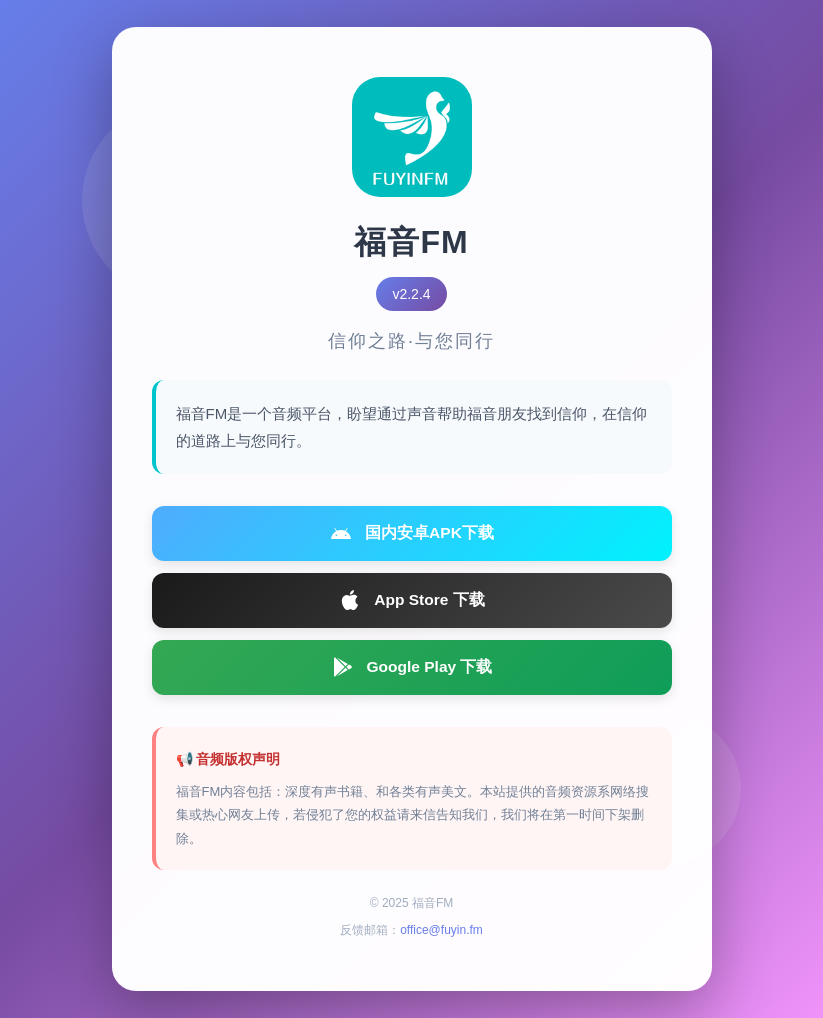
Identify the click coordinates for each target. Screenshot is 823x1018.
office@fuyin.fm (441, 939)
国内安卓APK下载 (412, 535)
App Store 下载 (411, 605)
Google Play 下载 (411, 675)
